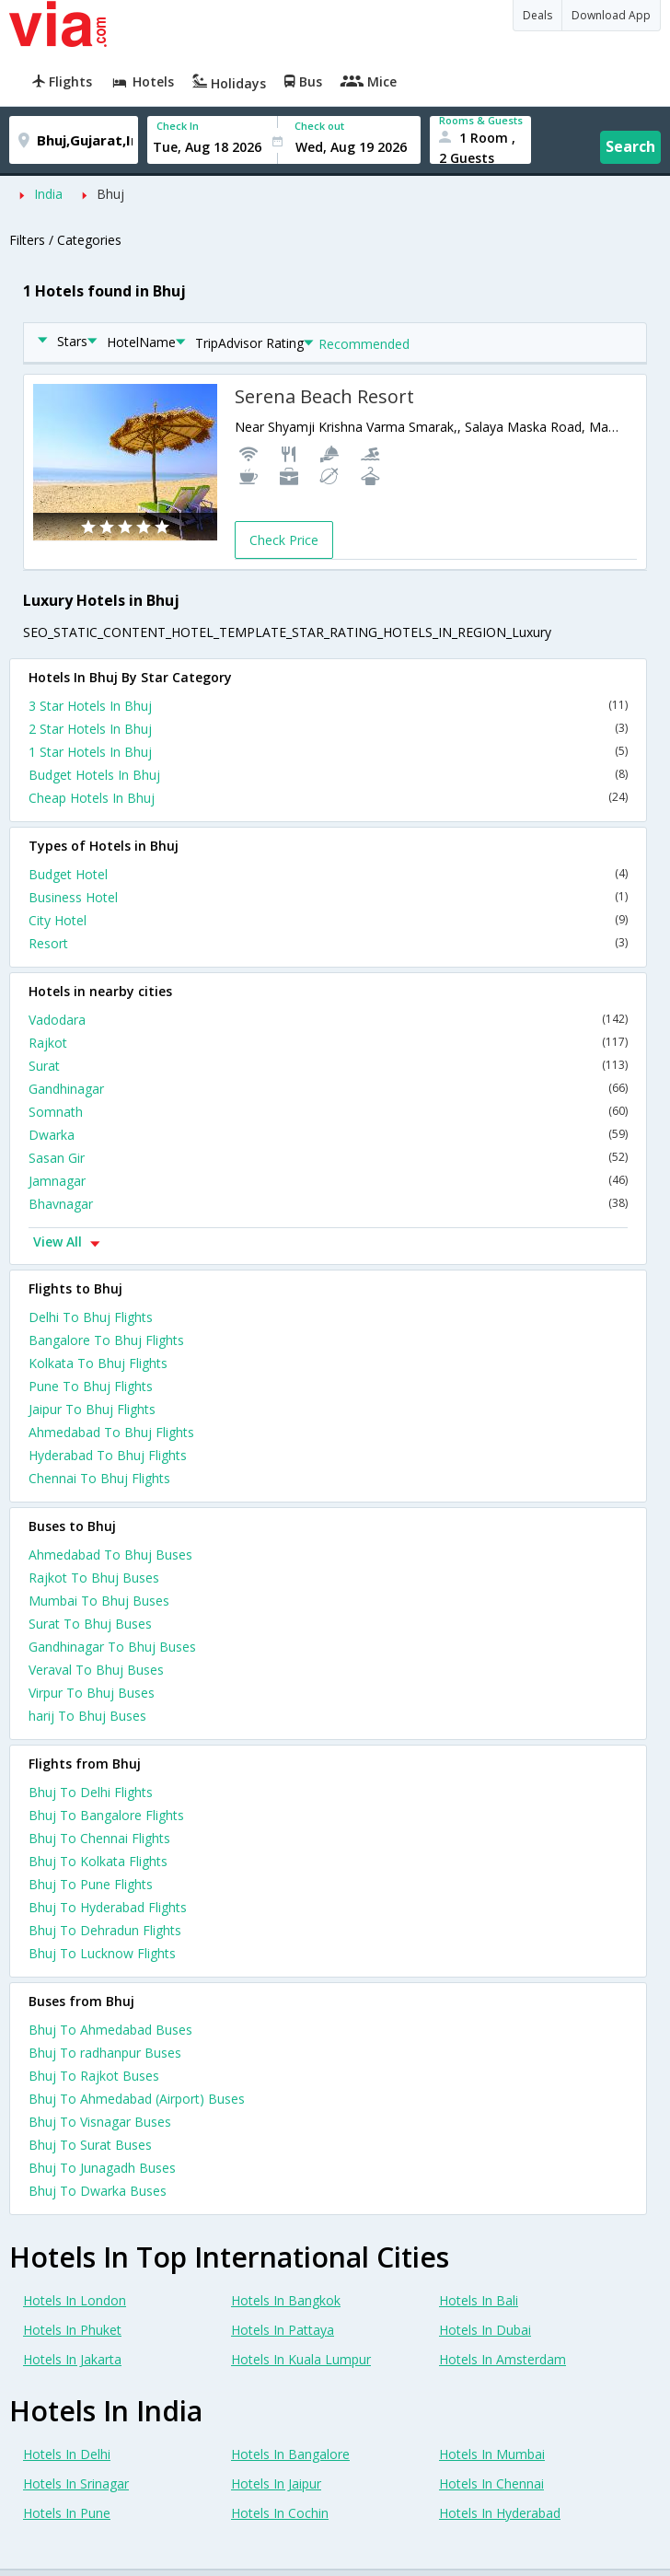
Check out (319, 126)
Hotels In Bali (478, 2300)
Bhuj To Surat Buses (90, 2144)
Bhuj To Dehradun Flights (105, 1930)
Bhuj (110, 194)
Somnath (328, 1111)
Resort (328, 943)
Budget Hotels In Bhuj (328, 774)
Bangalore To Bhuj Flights (106, 1340)
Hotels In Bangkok (286, 2300)
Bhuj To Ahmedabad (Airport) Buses (137, 2098)
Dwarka (328, 1134)
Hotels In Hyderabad (499, 2513)
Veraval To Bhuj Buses (96, 1669)
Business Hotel (328, 897)
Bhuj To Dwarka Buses (98, 2190)
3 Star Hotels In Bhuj (328, 705)
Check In (177, 126)
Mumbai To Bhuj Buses (99, 1600)
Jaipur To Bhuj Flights (92, 1409)
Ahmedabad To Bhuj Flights (111, 1432)
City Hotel (328, 920)
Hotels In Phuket (72, 2329)
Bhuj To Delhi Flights (91, 1792)
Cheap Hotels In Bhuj (328, 797)
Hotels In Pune (66, 2513)
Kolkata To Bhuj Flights (98, 1363)
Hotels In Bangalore (290, 2454)
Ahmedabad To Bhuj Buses (110, 1554)
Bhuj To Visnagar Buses (100, 2121)
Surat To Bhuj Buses (90, 1623)
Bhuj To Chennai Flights (99, 1838)
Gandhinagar (328, 1088)
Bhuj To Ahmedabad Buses (110, 2029)
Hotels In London (74, 2300)
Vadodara (328, 1019)
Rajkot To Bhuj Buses (94, 1577)
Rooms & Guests (481, 120)
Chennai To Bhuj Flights (99, 1478)
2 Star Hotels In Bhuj (328, 728)
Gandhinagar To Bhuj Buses (112, 1646)
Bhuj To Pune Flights (91, 1884)
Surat (328, 1065)
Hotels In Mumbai (492, 2454)
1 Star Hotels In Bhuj (328, 751)
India (48, 194)
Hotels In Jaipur (276, 2483)
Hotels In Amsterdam (502, 2359)
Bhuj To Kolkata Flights (98, 1861)
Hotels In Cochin (280, 2513)
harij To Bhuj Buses (87, 1715)
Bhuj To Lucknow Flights (102, 1953)
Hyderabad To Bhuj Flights (108, 1455)
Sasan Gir (328, 1157)
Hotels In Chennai (491, 2483)
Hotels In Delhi (66, 2454)
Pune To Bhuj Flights (91, 1386)
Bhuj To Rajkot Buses (94, 2075)
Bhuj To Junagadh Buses (102, 2167)
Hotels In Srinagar (76, 2483)
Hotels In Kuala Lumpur (301, 2359)
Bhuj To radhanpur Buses (105, 2052)
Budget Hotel (328, 874)
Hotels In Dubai (485, 2329)
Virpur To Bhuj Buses (92, 1692)
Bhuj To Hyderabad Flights (108, 1907)
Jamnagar (328, 1180)
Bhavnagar (328, 1204)
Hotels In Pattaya (282, 2329)
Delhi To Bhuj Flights (91, 1317)
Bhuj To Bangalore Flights (106, 1815)
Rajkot (328, 1042)
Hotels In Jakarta (72, 2359)
